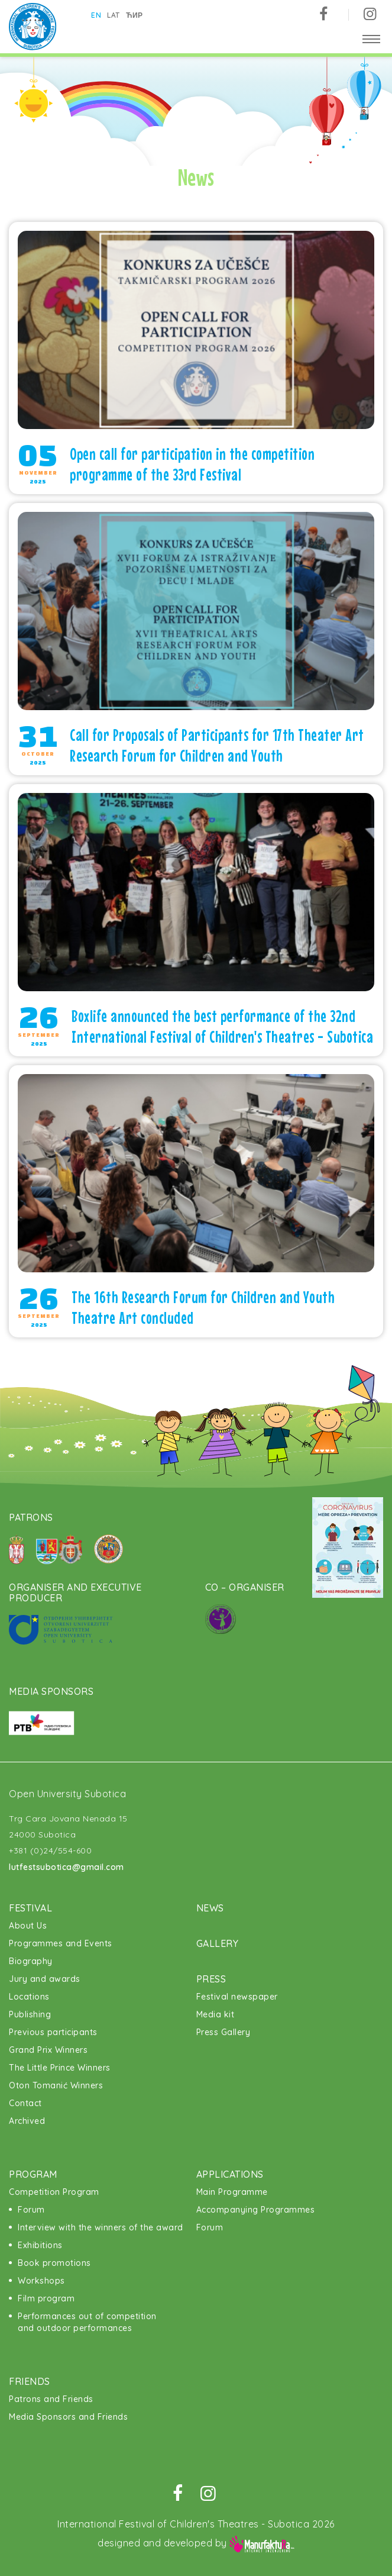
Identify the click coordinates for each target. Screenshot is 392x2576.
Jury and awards (44, 1979)
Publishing (30, 2014)
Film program (46, 2298)
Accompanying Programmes (255, 2209)
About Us (28, 1925)
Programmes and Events (60, 1943)
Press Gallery (223, 2032)
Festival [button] (30, 1908)
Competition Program (54, 2192)
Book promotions (54, 2263)
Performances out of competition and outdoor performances (87, 2322)
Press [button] (211, 1979)
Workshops (41, 2280)
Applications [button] (230, 2174)
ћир (135, 15)
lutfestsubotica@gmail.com (66, 1867)
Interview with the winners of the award (100, 2227)
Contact (25, 2103)
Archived (27, 2121)
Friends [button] (29, 2381)
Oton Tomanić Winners (56, 2085)
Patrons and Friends (51, 2399)
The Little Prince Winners (60, 2067)
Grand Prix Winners (48, 2050)
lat (114, 15)
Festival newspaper (237, 1996)
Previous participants (53, 2032)
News (210, 1908)
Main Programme (232, 2192)
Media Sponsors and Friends (68, 2416)
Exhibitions (40, 2245)
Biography (31, 1961)
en (97, 15)
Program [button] (33, 2174)
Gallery (217, 1943)
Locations (29, 1996)
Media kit (215, 2014)
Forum (31, 2209)
